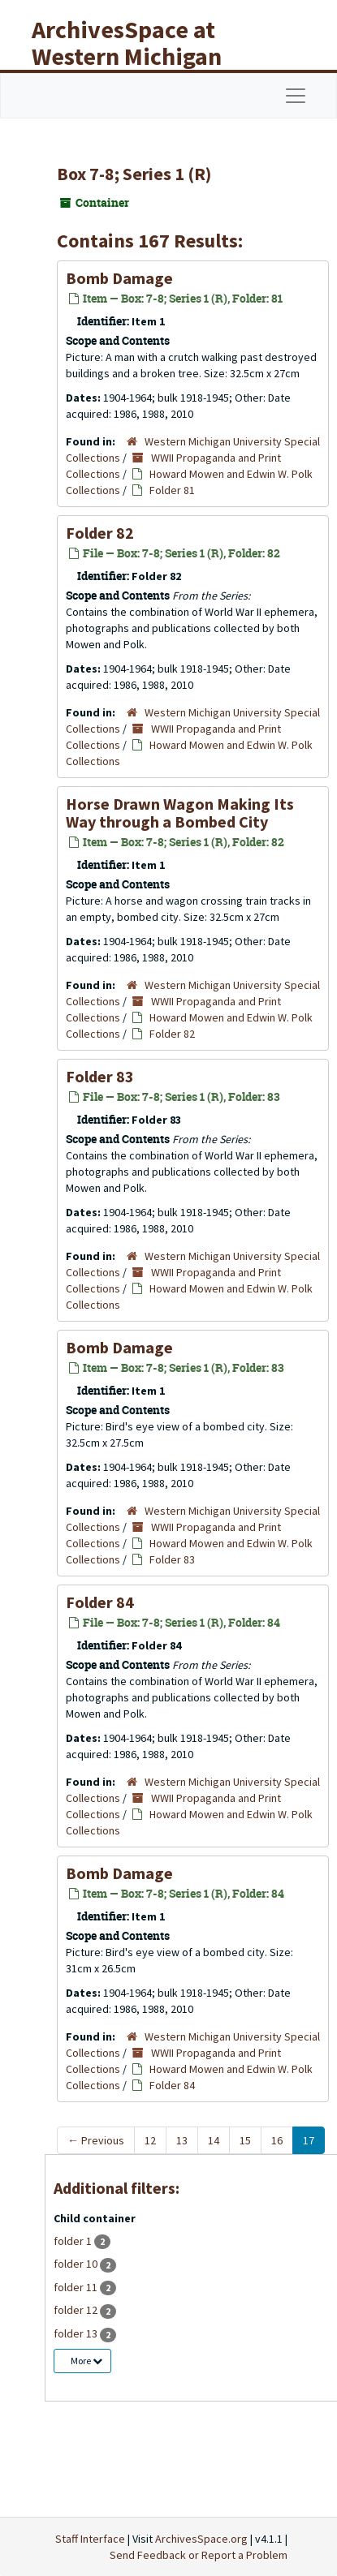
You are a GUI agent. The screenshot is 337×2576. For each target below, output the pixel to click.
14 (213, 2140)
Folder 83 (100, 1076)
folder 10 (77, 2263)
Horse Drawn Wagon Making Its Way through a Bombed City (180, 812)
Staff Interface (90, 2538)
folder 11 (77, 2287)
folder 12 (77, 2310)
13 (182, 2140)
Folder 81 (172, 490)
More (86, 2361)
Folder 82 (100, 533)
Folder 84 (100, 1602)
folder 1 (74, 2241)
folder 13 (77, 2333)
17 (308, 2140)
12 (150, 2140)
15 (245, 2140)
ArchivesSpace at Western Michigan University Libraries (139, 56)
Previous (95, 2140)
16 (277, 2140)
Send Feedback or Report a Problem (198, 2555)
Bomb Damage (119, 278)
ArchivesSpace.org (201, 2538)
